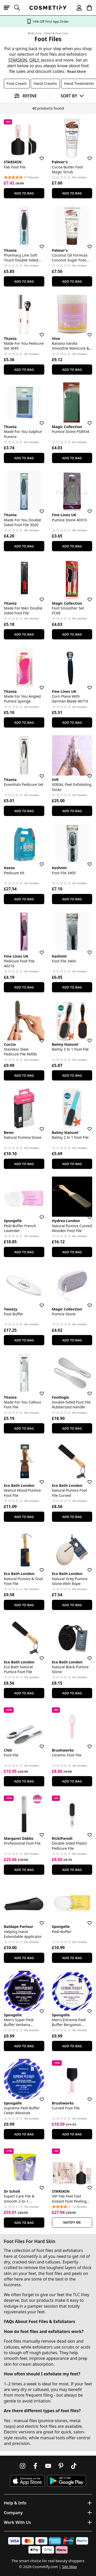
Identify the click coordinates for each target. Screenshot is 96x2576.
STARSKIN (17, 60)
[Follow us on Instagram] (22, 2466)
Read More (76, 71)
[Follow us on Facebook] (35, 2466)
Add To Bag (24, 193)
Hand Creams (45, 83)
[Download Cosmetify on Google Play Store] (66, 2481)
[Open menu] (9, 8)
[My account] (77, 8)
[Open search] (19, 8)
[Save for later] (38, 155)
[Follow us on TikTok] (74, 2466)
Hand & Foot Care (56, 33)
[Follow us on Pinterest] (61, 2466)
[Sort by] (72, 95)
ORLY (34, 60)
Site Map (69, 2566)
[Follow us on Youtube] (48, 2466)
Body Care (34, 33)
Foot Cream (17, 83)
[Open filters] (24, 96)
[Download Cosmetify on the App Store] (27, 2481)
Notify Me (72, 2222)
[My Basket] (87, 8)
